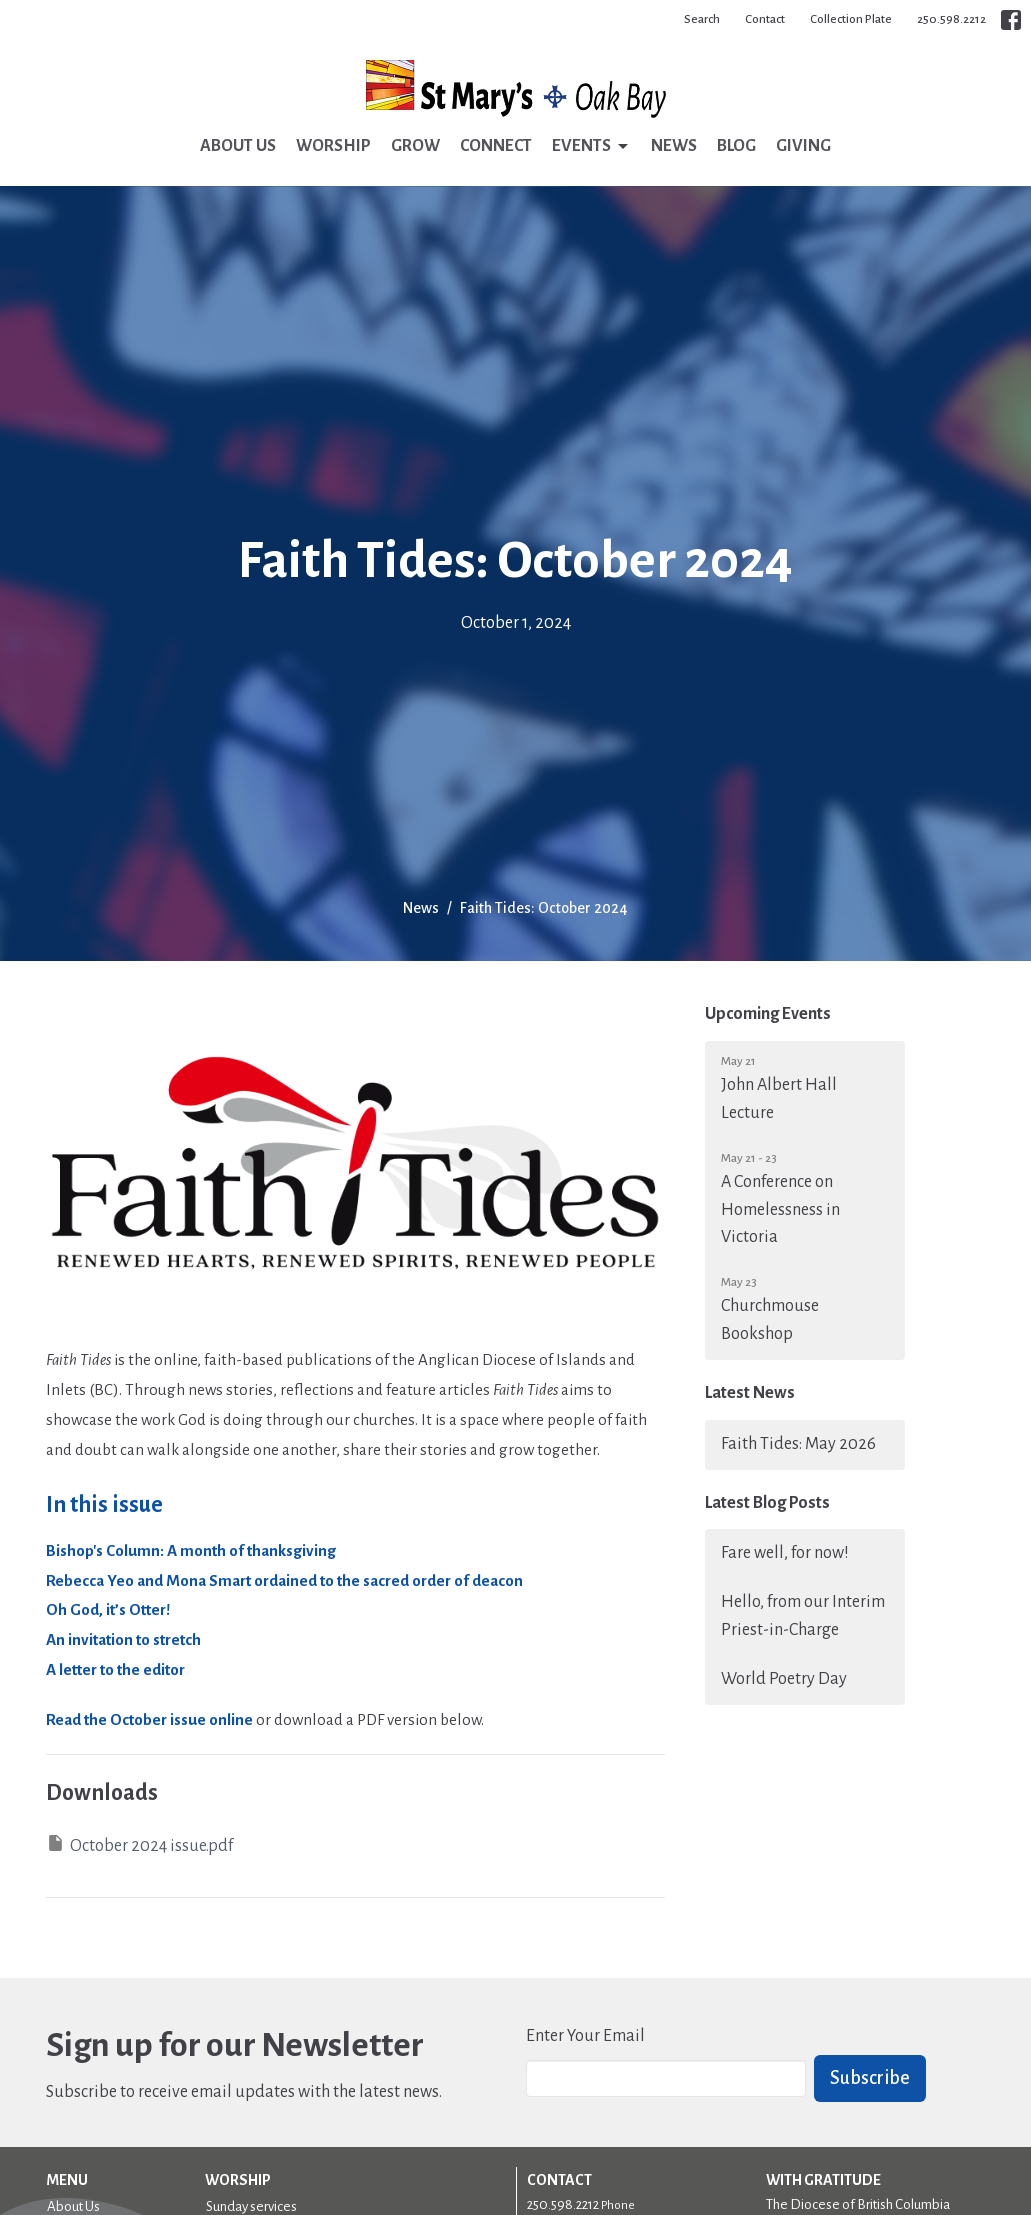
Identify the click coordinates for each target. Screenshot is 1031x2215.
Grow (415, 146)
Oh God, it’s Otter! (108, 1609)
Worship (333, 146)
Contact (765, 19)
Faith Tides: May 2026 (798, 1444)
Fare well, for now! (785, 1553)
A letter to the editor (115, 1669)
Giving (803, 146)
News (674, 146)
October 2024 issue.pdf (139, 1844)
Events (591, 147)
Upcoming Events (768, 1014)
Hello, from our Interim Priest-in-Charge (803, 1616)
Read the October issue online (149, 1719)
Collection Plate (851, 19)
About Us (238, 146)
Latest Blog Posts (767, 1503)
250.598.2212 (951, 19)
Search (702, 19)
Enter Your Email (585, 2036)
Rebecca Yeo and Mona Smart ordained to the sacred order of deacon (284, 1580)
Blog (736, 146)
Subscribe (870, 2078)
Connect (496, 146)
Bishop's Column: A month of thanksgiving (191, 1550)
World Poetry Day (784, 1679)
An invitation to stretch (123, 1639)
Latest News (750, 1393)
